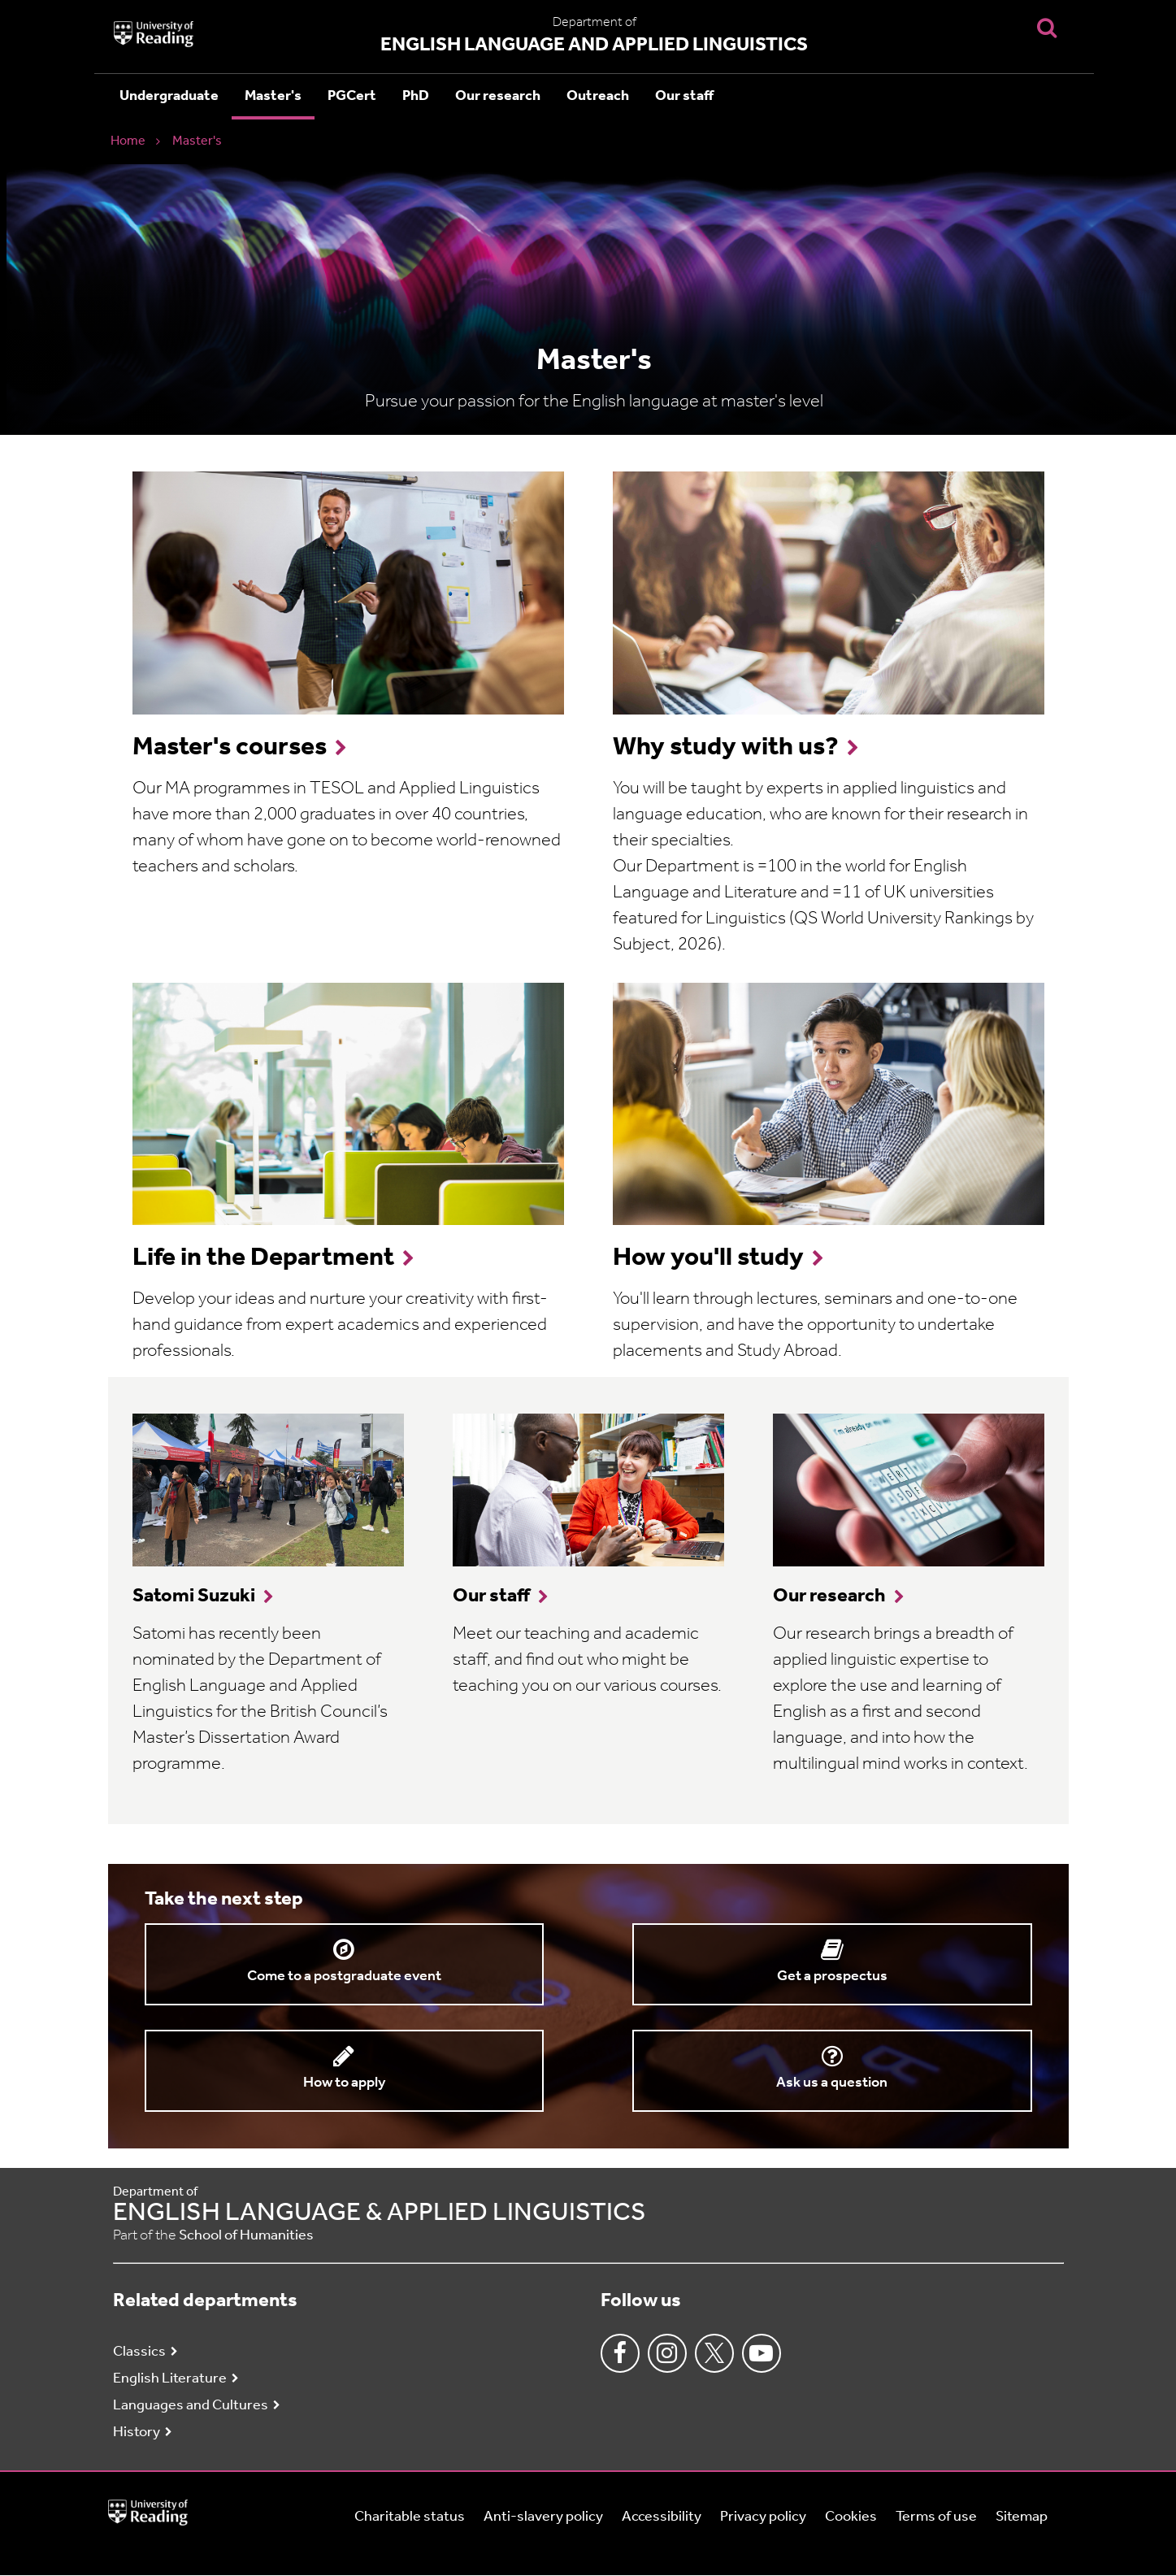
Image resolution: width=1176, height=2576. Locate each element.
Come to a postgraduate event (344, 1976)
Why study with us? (726, 748)
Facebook (620, 2353)
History (136, 2432)
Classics (139, 2352)
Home (128, 141)
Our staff (684, 96)
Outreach (597, 96)
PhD (415, 96)
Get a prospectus (832, 1976)
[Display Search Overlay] (1046, 27)
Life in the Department (263, 1258)
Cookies (851, 2517)
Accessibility (661, 2517)
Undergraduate (169, 96)
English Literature (170, 2379)
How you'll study (708, 1258)
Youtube (761, 2353)
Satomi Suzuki (193, 1596)
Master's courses (229, 748)
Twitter (714, 2353)
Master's (273, 96)
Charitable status (409, 2517)
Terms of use (936, 2517)
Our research (497, 96)
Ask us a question (831, 2083)
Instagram (667, 2353)
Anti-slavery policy (543, 2517)
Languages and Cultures (190, 2405)
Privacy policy (763, 2517)
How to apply (344, 2083)
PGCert (352, 96)
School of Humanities (246, 2236)
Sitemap (1022, 2517)
